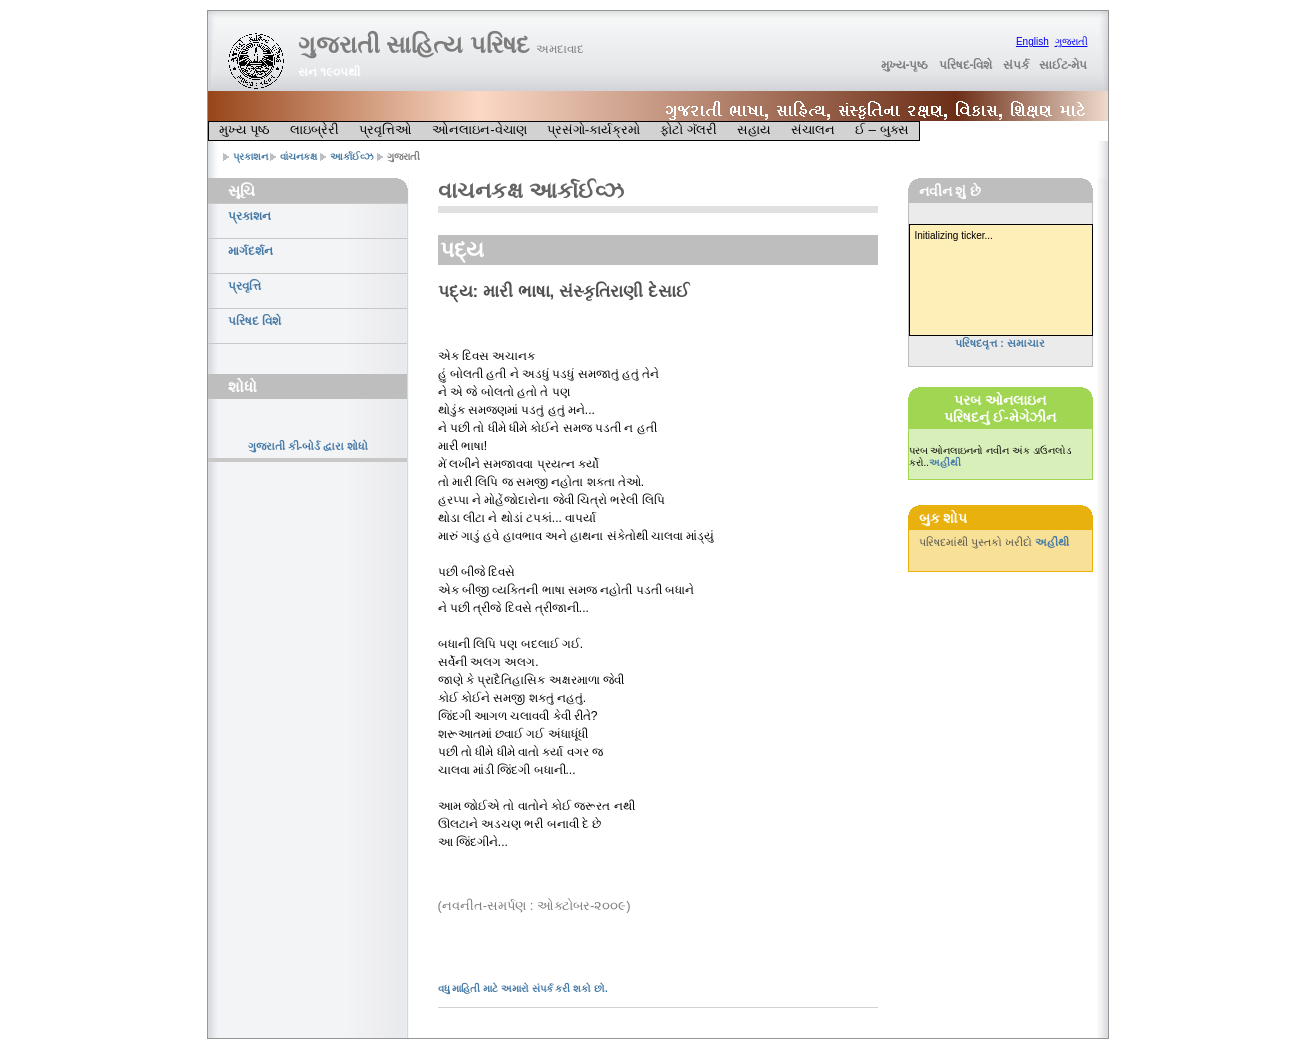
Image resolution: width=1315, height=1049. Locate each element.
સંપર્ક (1016, 65)
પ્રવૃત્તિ (244, 286)
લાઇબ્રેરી (314, 129)
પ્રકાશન (250, 156)
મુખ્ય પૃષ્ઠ (245, 129)
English (1032, 41)
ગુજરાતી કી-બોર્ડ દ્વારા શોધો (308, 446)
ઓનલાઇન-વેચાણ (479, 129)
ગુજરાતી (1071, 41)
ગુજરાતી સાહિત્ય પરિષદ (441, 44)
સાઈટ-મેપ (1063, 65)
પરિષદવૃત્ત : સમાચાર (1000, 343)
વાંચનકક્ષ (298, 156)
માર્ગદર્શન (250, 251)
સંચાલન (813, 129)
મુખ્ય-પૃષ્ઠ (905, 65)
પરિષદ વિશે (254, 321)
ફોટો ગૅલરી (688, 129)
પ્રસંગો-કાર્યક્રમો (593, 129)
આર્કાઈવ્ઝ (352, 156)
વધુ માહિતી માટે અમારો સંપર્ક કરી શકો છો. (523, 988)
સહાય (754, 129)
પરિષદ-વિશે (966, 65)
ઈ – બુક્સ (882, 129)
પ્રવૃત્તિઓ (385, 129)
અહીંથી (945, 462)
